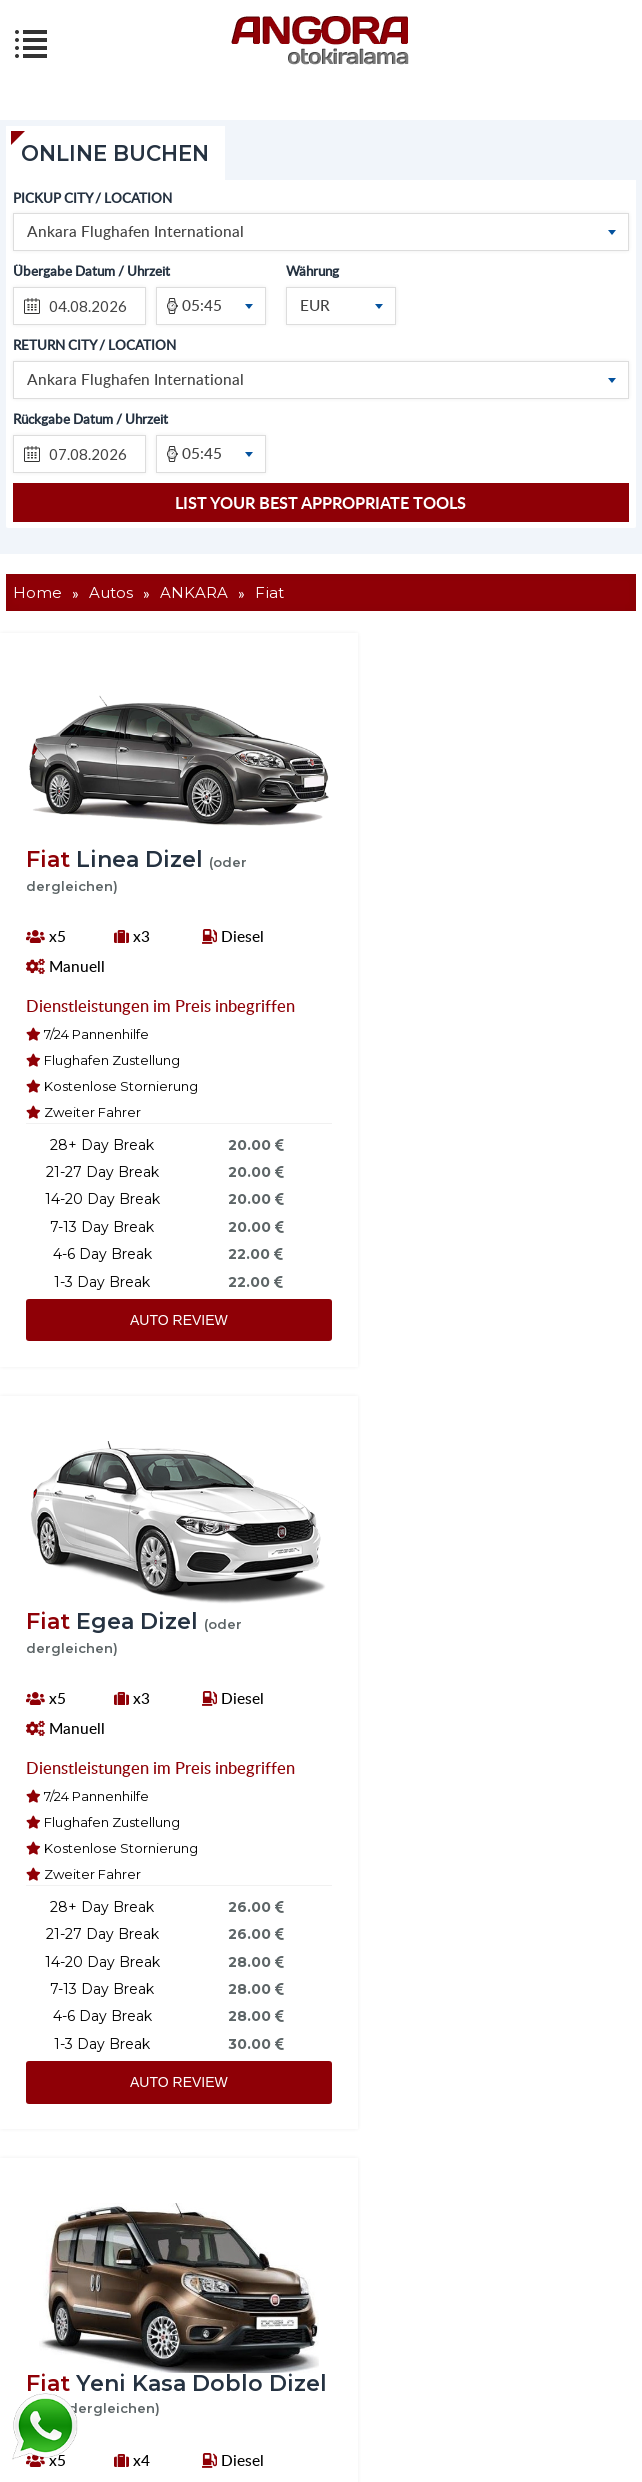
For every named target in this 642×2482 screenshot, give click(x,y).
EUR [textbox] (315, 304)
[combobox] (321, 233)
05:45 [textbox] (202, 304)
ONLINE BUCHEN (120, 153)
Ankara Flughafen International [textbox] (135, 231)
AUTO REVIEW (154, 1349)
